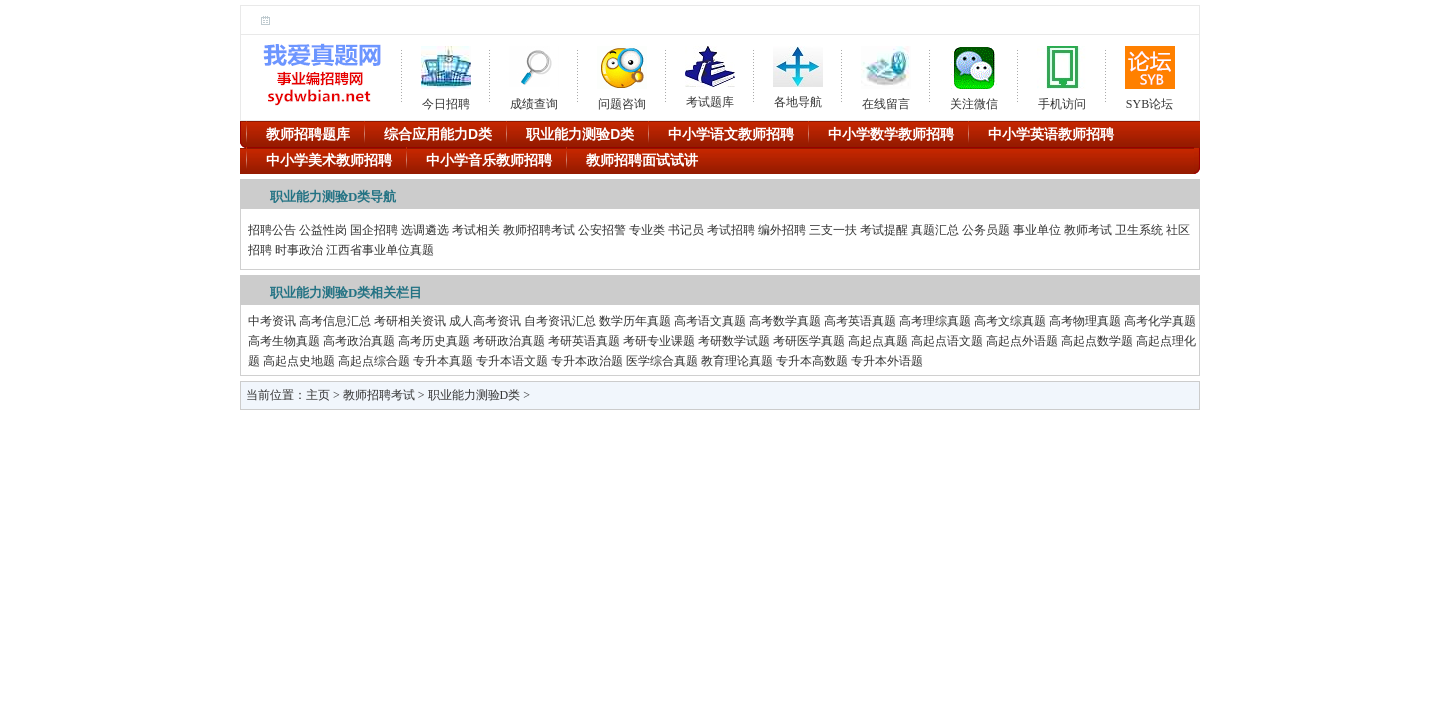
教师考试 (1088, 230)
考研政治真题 (509, 341)
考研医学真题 (809, 341)
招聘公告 (272, 230)
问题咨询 (622, 75)
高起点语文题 (947, 341)
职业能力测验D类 (474, 395)
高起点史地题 (299, 361)
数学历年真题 (635, 321)
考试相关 (476, 230)
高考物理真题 (1085, 321)
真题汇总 (935, 230)
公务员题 (986, 230)
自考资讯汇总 (560, 321)
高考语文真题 (710, 321)
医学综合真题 (662, 361)
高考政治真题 (359, 341)
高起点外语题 (1022, 341)
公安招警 (602, 230)
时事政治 (299, 250)
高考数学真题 (785, 321)
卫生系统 (1139, 230)
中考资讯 (272, 321)
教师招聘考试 (539, 230)
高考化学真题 (1160, 321)
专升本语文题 (512, 361)
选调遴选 (425, 230)
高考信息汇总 (335, 321)
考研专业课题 (659, 341)
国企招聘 (374, 230)
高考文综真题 (1010, 321)
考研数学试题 (734, 341)
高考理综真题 (935, 321)
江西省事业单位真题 (380, 250)
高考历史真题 (434, 341)
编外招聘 (782, 230)
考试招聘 (731, 230)
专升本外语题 (887, 361)
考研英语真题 (584, 341)
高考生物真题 (284, 341)
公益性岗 (323, 230)
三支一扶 (833, 230)
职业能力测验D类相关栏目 (346, 292)
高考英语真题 (860, 321)
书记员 (686, 230)
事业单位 (1037, 230)
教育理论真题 (737, 361)
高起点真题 (878, 341)
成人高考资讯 (485, 321)
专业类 (647, 230)
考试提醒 (884, 230)
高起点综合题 (374, 361)
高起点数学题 (1097, 341)
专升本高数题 (812, 361)
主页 (318, 395)
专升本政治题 (587, 361)
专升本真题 (443, 361)
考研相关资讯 (410, 321)
